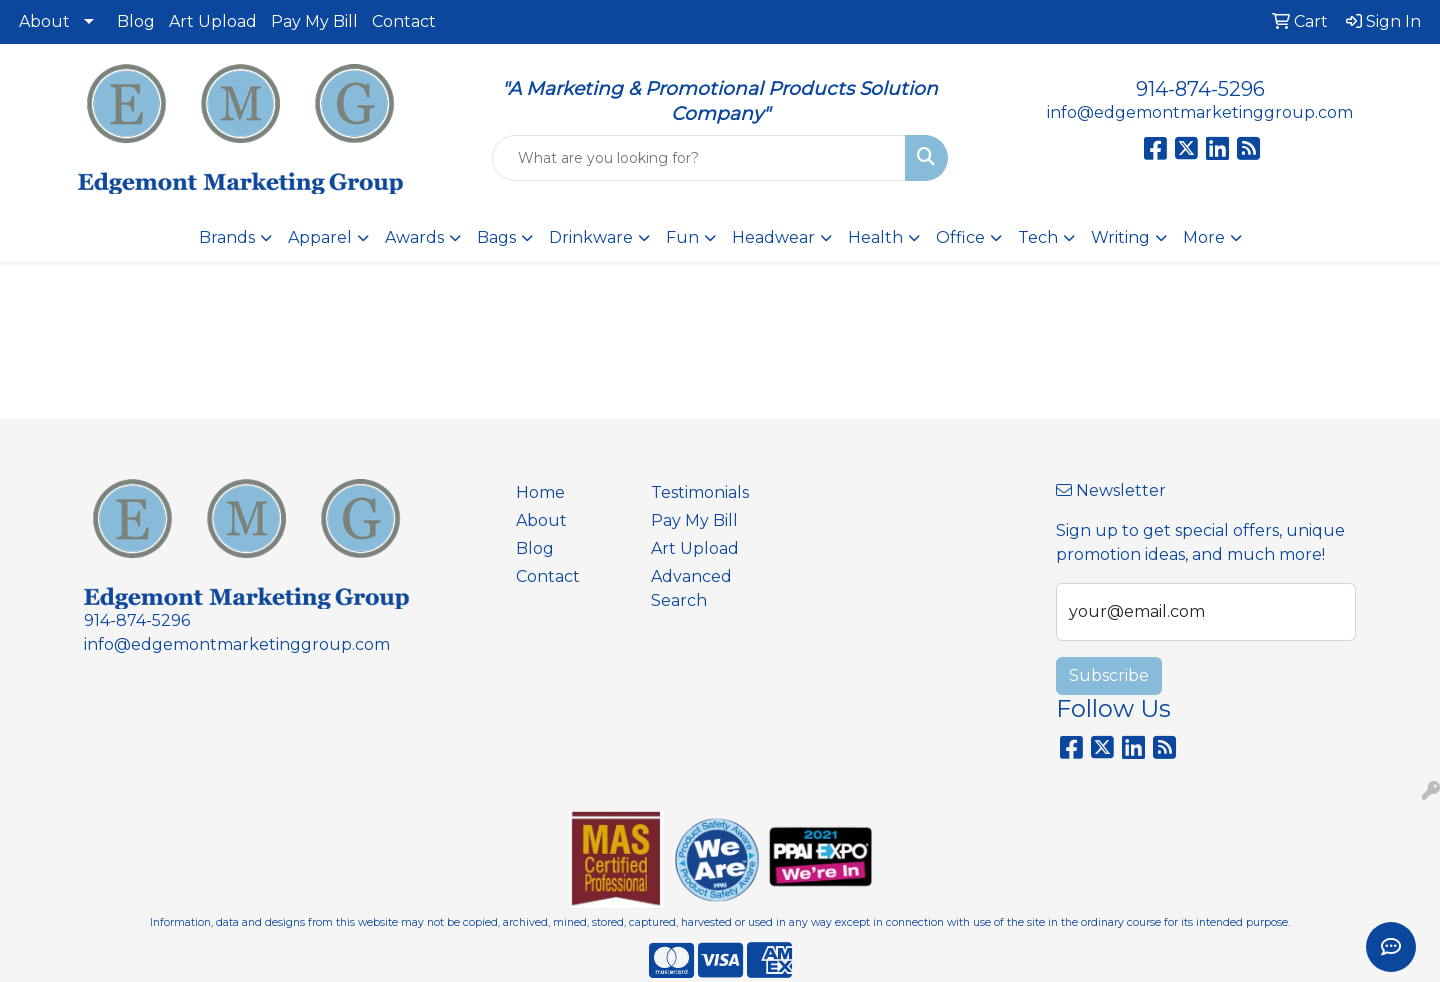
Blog (136, 21)
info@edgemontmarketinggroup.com (1200, 112)
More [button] (1204, 237)
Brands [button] (227, 237)
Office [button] (960, 237)
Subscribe (1109, 675)
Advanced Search (691, 588)
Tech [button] (1038, 237)
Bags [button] (496, 237)
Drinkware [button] (591, 237)
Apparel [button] (320, 237)
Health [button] (875, 237)
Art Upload (213, 21)
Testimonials (700, 492)
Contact (404, 21)
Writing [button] (1120, 237)
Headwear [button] (773, 237)
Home (540, 492)
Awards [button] (414, 237)
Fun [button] (682, 237)
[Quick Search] (699, 158)
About (44, 21)
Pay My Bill (314, 21)
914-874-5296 (1200, 89)
